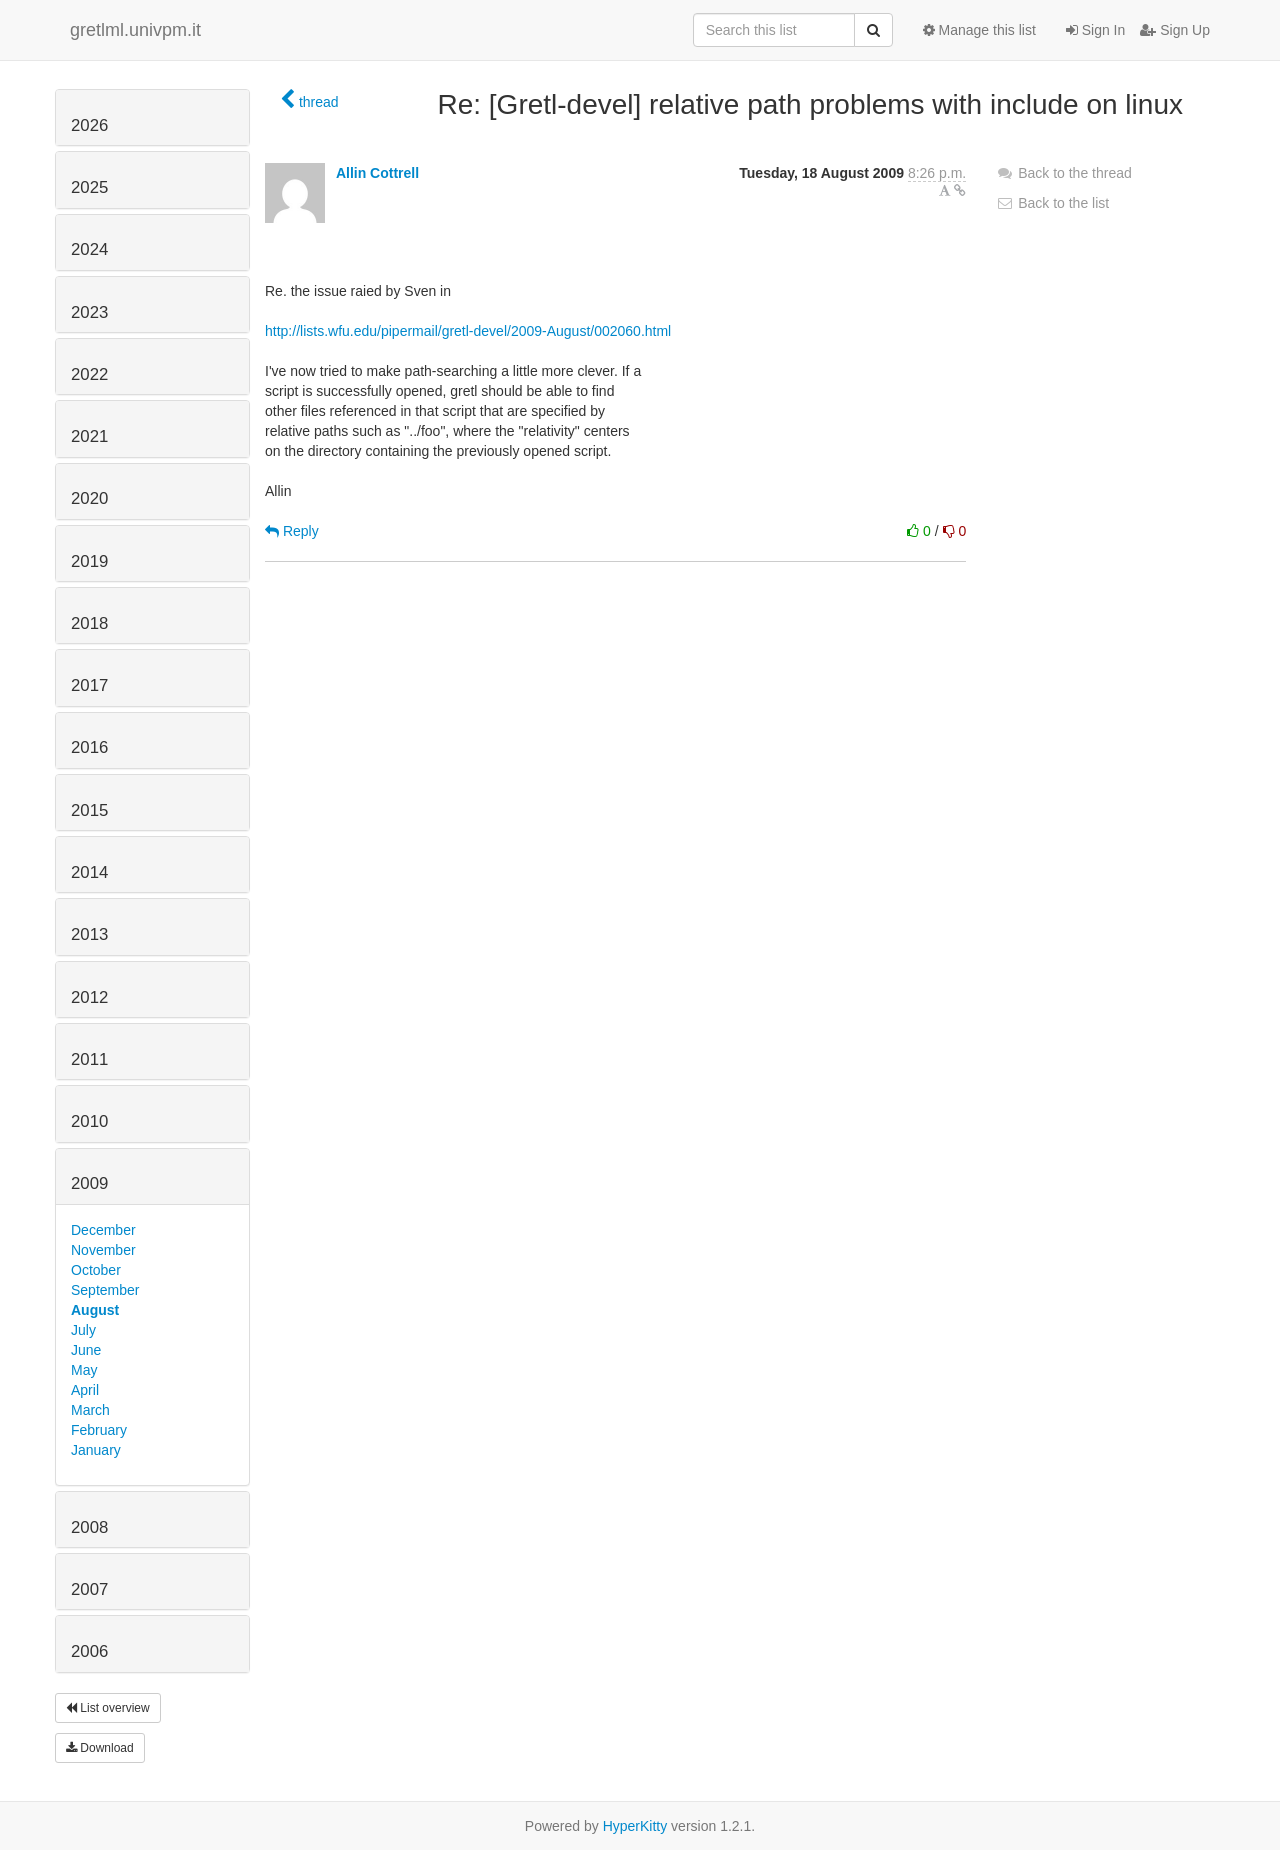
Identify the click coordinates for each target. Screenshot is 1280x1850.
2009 (89, 1183)
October (96, 1270)
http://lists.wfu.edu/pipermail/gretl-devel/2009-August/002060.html (468, 331)
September (105, 1290)
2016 (89, 747)
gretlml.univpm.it (135, 30)
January (96, 1450)
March (90, 1410)
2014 (89, 872)
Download (100, 1748)
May (84, 1370)
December (103, 1230)
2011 (89, 1059)
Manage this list (979, 30)
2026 (89, 125)
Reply (292, 531)
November (103, 1250)
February (99, 1430)
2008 (89, 1527)
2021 (89, 436)
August (95, 1310)
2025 (89, 187)
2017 (89, 685)
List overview (108, 1708)
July (83, 1330)
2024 (89, 249)
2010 (89, 1121)
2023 (89, 312)
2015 (89, 810)
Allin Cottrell (377, 173)
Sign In (1095, 30)
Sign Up (1175, 30)
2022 (89, 374)
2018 (89, 623)
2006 (89, 1651)
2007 (89, 1589)
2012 (89, 997)
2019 (89, 561)
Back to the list (1052, 203)
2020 (89, 498)
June (86, 1350)
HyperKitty (635, 1826)
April (85, 1390)
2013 (89, 934)
